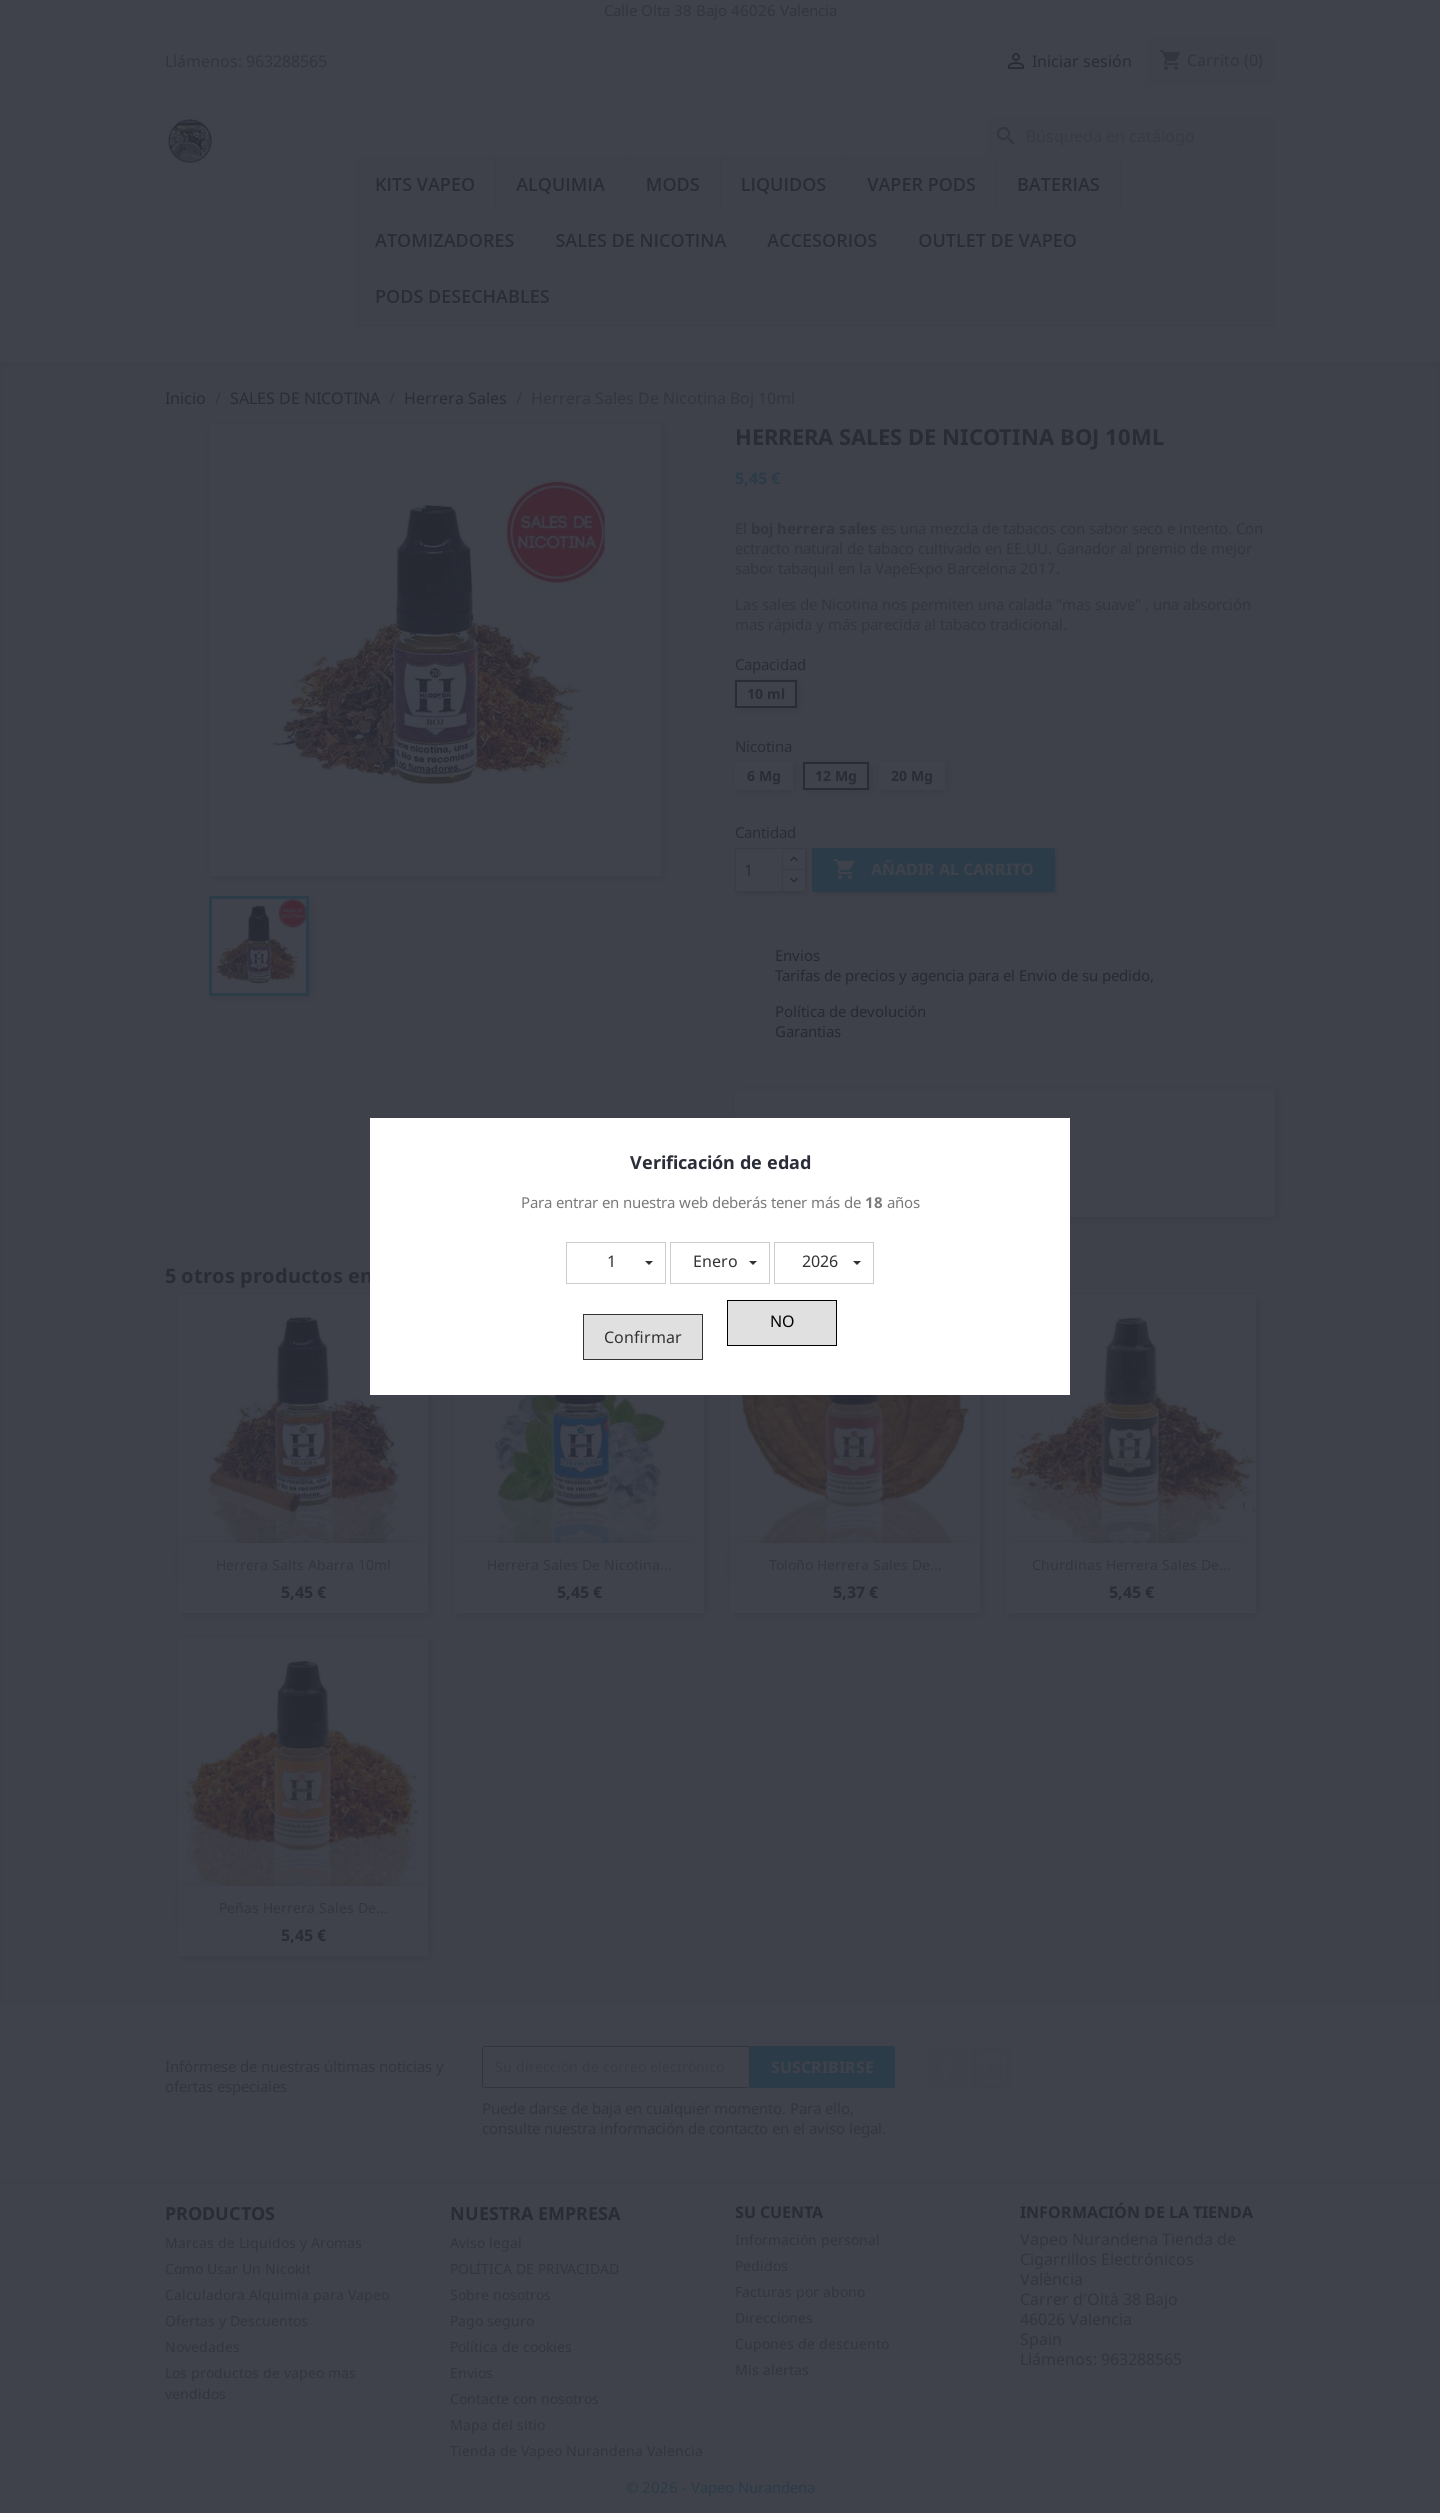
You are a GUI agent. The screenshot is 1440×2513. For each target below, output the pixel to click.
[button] (616, 1263)
